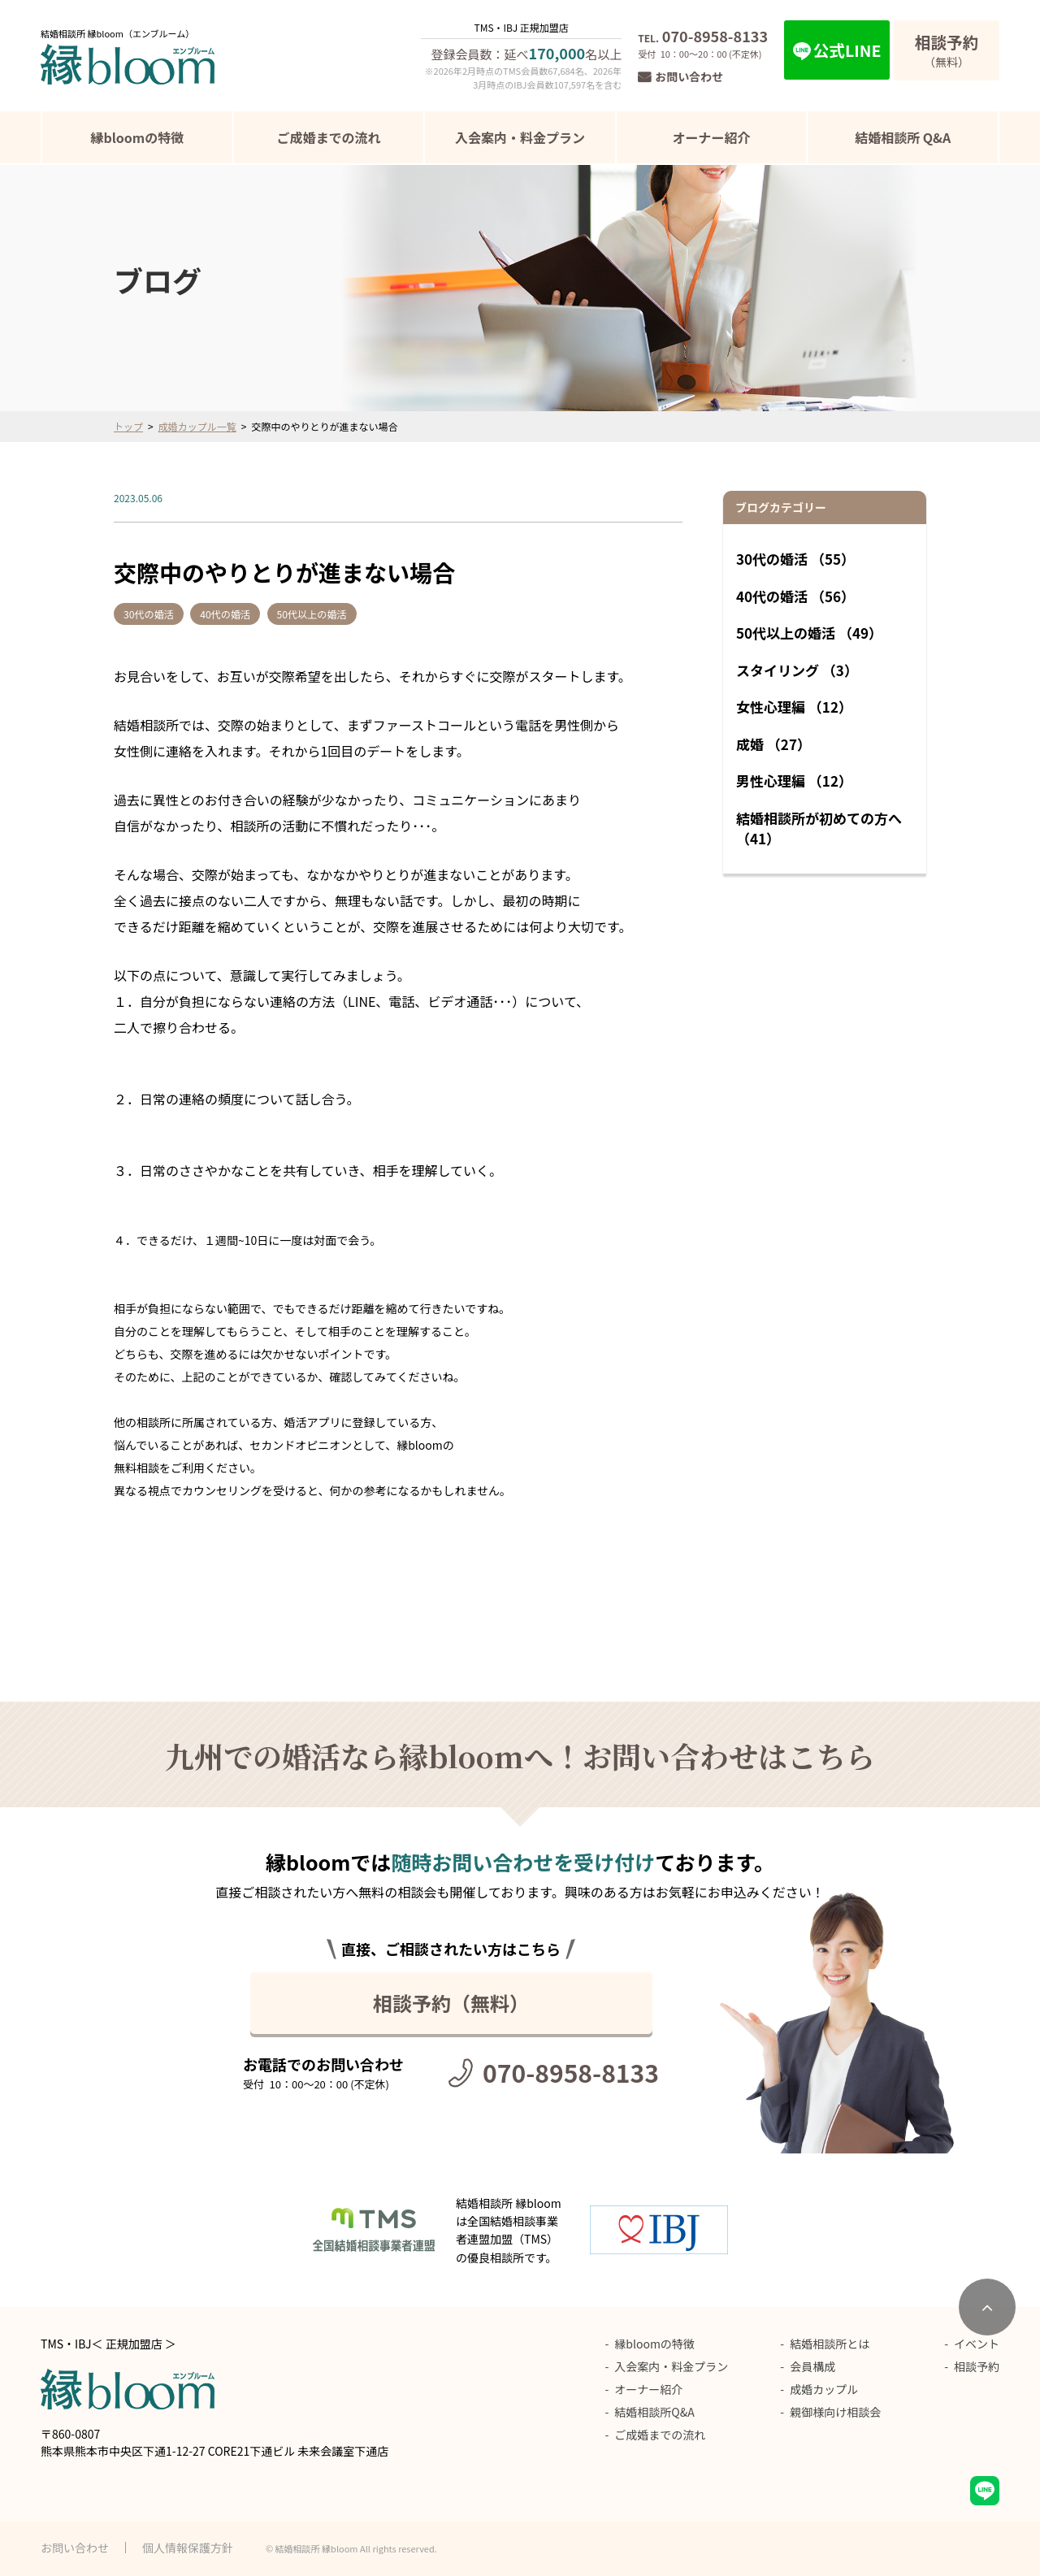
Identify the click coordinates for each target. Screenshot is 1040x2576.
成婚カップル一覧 (197, 426)
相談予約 (976, 2366)
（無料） (946, 50)
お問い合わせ (689, 76)
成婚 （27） (773, 744)
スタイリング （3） (797, 670)
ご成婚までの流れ (328, 137)
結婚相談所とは (829, 2343)
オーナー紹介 (712, 137)
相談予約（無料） (451, 2002)
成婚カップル (824, 2389)
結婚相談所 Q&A (903, 137)
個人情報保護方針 (187, 2547)
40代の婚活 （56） (795, 596)
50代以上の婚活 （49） (809, 632)
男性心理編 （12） (794, 780)
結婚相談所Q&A (654, 2412)
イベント (976, 2343)
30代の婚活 (153, 613)
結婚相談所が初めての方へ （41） (819, 828)
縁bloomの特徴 (137, 137)
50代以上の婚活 (343, 613)
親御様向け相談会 (835, 2412)
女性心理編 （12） (794, 706)
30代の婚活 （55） (795, 559)
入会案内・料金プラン (520, 137)
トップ (128, 426)
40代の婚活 (243, 613)
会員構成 (812, 2366)
